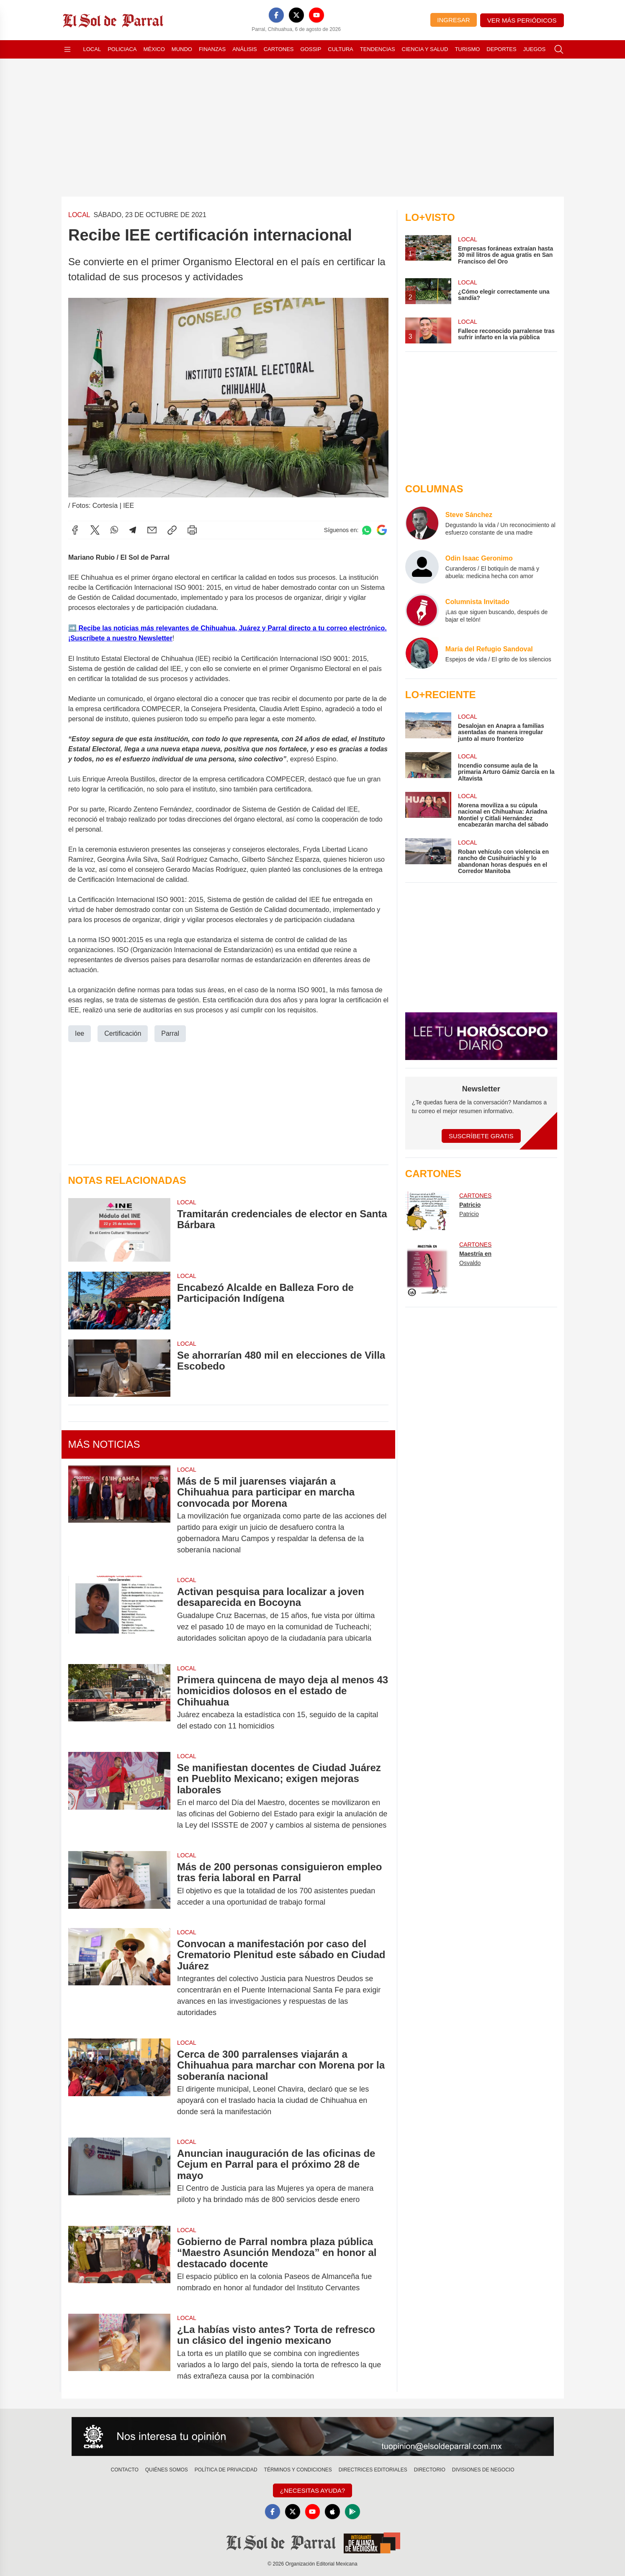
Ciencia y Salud (425, 49)
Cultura (340, 49)
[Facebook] (276, 15)
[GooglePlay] (352, 2511)
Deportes (501, 49)
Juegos (534, 49)
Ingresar (453, 19)
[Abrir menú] (67, 49)
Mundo (182, 49)
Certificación (122, 1033)
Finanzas (212, 49)
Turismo (467, 49)
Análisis (244, 49)
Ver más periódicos (522, 20)
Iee (79, 1033)
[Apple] (332, 2511)
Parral (170, 1033)
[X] (296, 15)
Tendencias (377, 49)
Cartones (279, 49)
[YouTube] (316, 15)
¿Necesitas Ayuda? (312, 2490)
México (154, 49)
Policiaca (122, 49)
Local (92, 49)
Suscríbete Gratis (481, 1135)
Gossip (311, 49)
